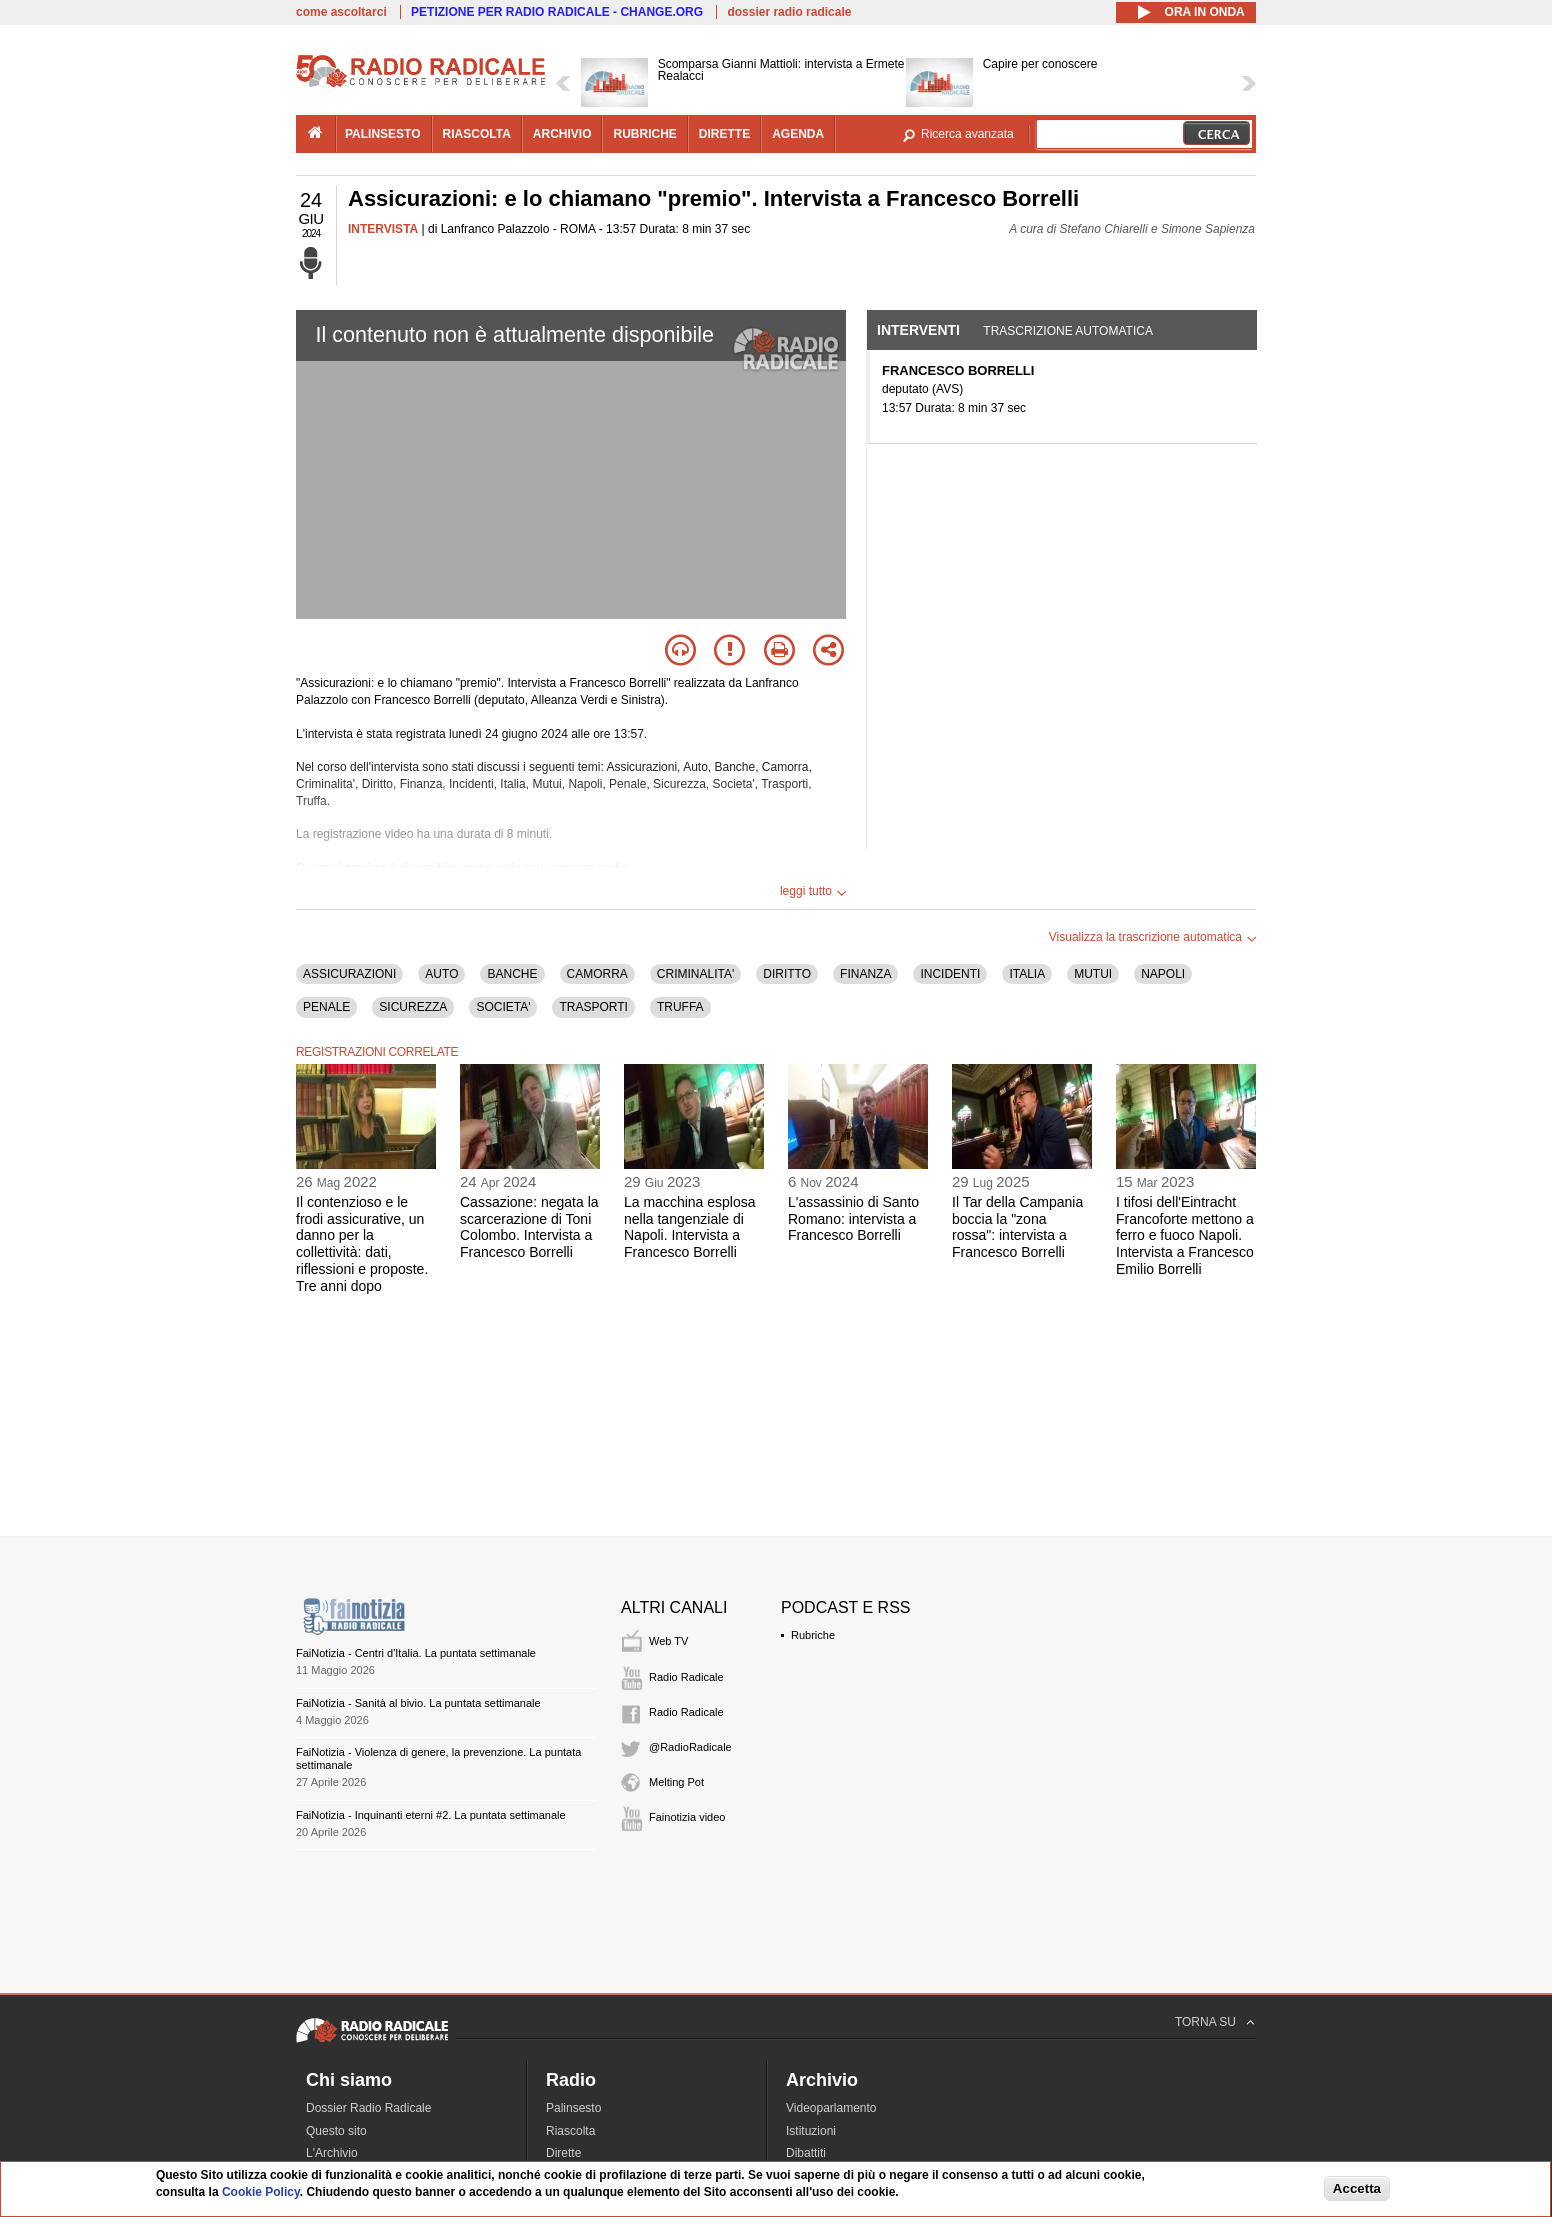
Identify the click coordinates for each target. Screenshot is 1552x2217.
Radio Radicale (686, 1677)
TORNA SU (1205, 2022)
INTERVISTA (383, 229)
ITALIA (1027, 974)
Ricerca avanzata (967, 134)
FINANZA (865, 974)
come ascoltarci (341, 12)
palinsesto (383, 134)
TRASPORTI (593, 1007)
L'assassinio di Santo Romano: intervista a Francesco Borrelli (853, 1219)
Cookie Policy (261, 2192)
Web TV (668, 1641)
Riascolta (570, 2131)
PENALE (326, 1007)
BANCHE (512, 974)
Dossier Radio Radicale (368, 2108)
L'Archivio (332, 2153)
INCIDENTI (950, 974)
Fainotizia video (687, 1817)
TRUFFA (680, 1007)
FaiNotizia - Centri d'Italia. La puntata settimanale (416, 1653)
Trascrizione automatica (1068, 331)
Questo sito (336, 2131)
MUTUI (1093, 974)
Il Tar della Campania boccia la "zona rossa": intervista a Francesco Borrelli (1017, 1227)
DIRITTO (787, 974)
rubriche (644, 134)
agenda (798, 134)
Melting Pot (676, 1782)
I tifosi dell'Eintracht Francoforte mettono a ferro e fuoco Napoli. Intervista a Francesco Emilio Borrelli (1185, 1235)
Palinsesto (573, 2108)
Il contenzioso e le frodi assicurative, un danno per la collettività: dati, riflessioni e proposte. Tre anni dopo (362, 1244)
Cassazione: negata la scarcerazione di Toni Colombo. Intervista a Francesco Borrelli (529, 1227)
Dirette (563, 2153)
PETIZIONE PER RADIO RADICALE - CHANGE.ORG (557, 12)
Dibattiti (806, 2153)
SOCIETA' (503, 1007)
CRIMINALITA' (695, 974)
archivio (562, 134)
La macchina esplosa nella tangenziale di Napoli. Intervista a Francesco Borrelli (690, 1227)
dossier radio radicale (789, 12)
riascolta (477, 134)
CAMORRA (597, 974)
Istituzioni (811, 2131)
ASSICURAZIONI (349, 974)
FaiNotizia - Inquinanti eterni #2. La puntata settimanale (431, 1815)
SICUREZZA (413, 1007)
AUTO (441, 974)
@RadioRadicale (690, 1747)
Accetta (1357, 2188)
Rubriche (813, 1635)
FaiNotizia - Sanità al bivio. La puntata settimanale (418, 1703)
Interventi (918, 330)
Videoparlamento (831, 2108)
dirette (724, 134)
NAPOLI (1163, 974)
